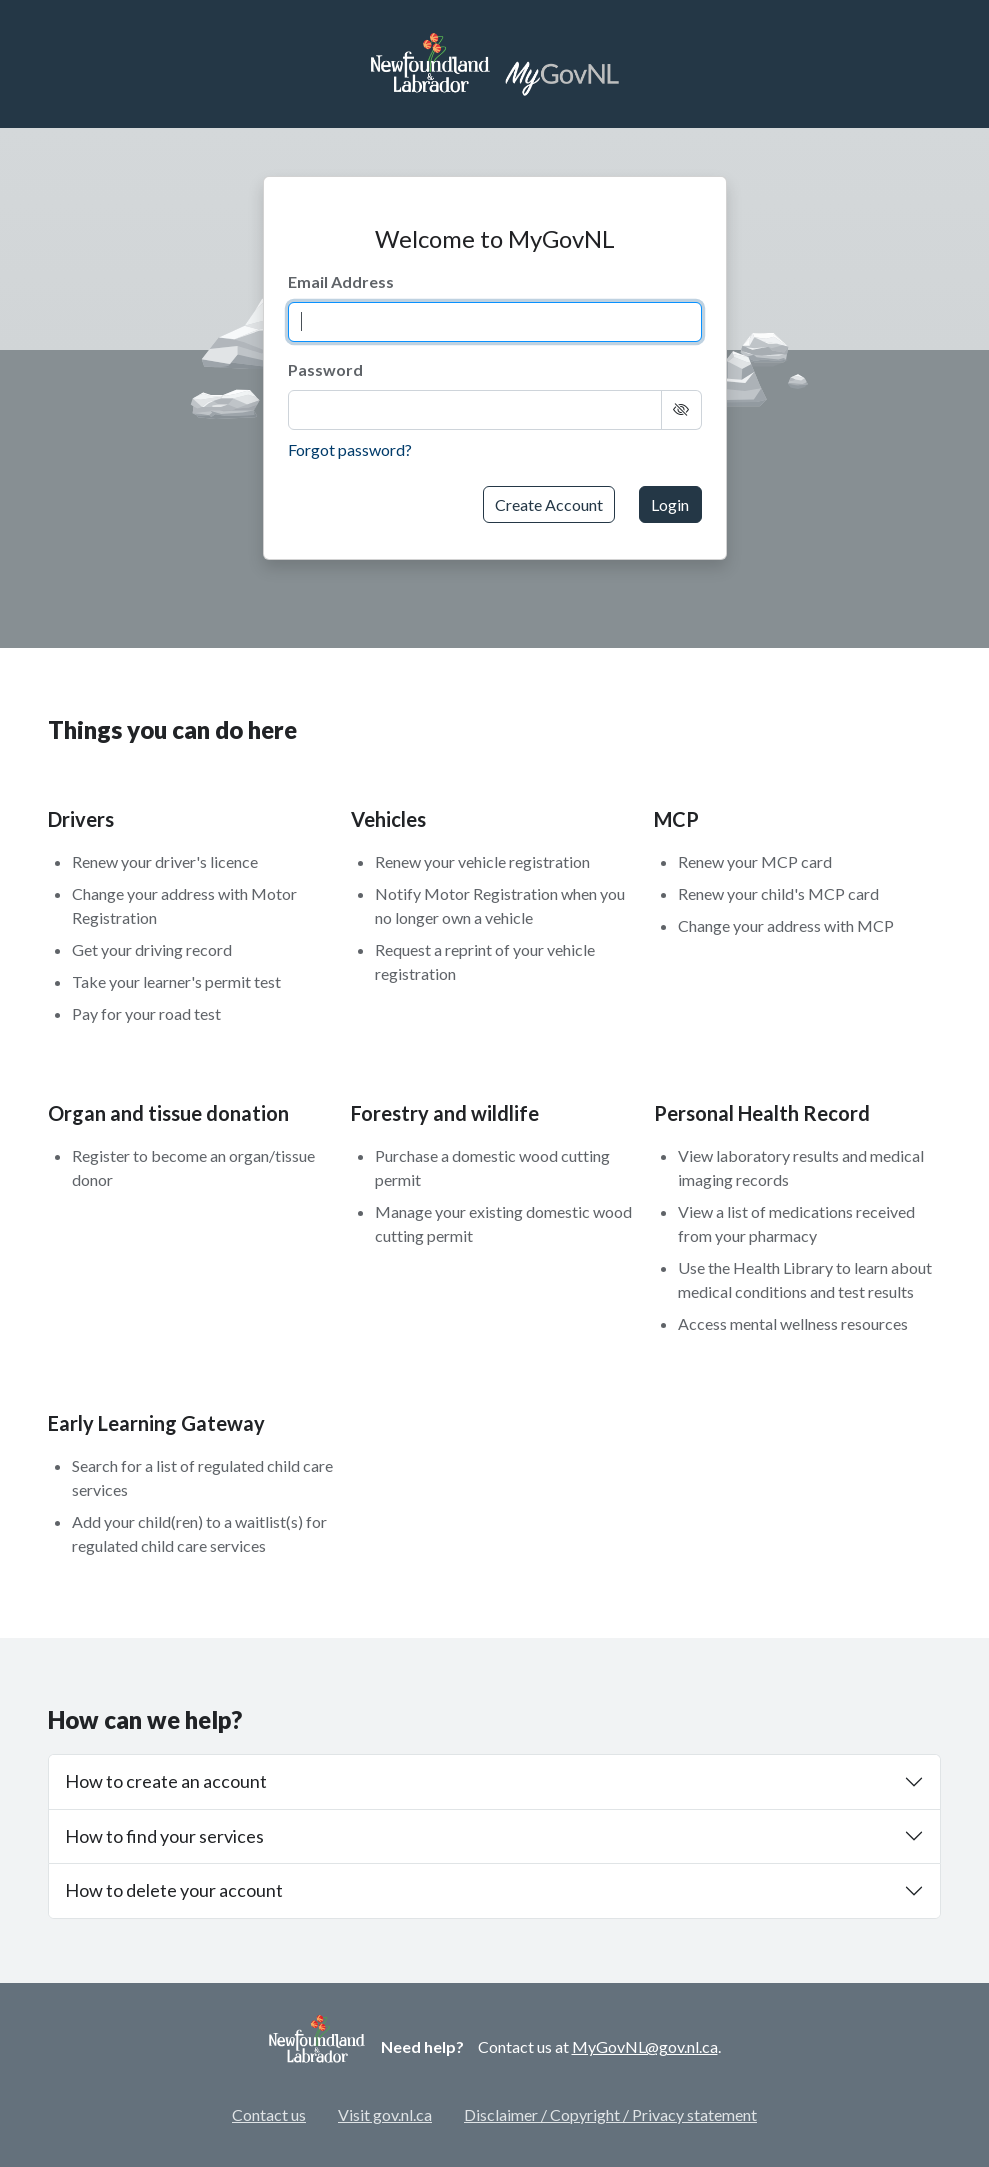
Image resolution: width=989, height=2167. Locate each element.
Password (325, 369)
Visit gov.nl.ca (385, 2114)
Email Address (341, 281)
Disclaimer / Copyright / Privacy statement (610, 2114)
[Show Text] (681, 410)
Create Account (549, 504)
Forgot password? (350, 449)
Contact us (269, 2114)
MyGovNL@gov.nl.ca (645, 2046)
